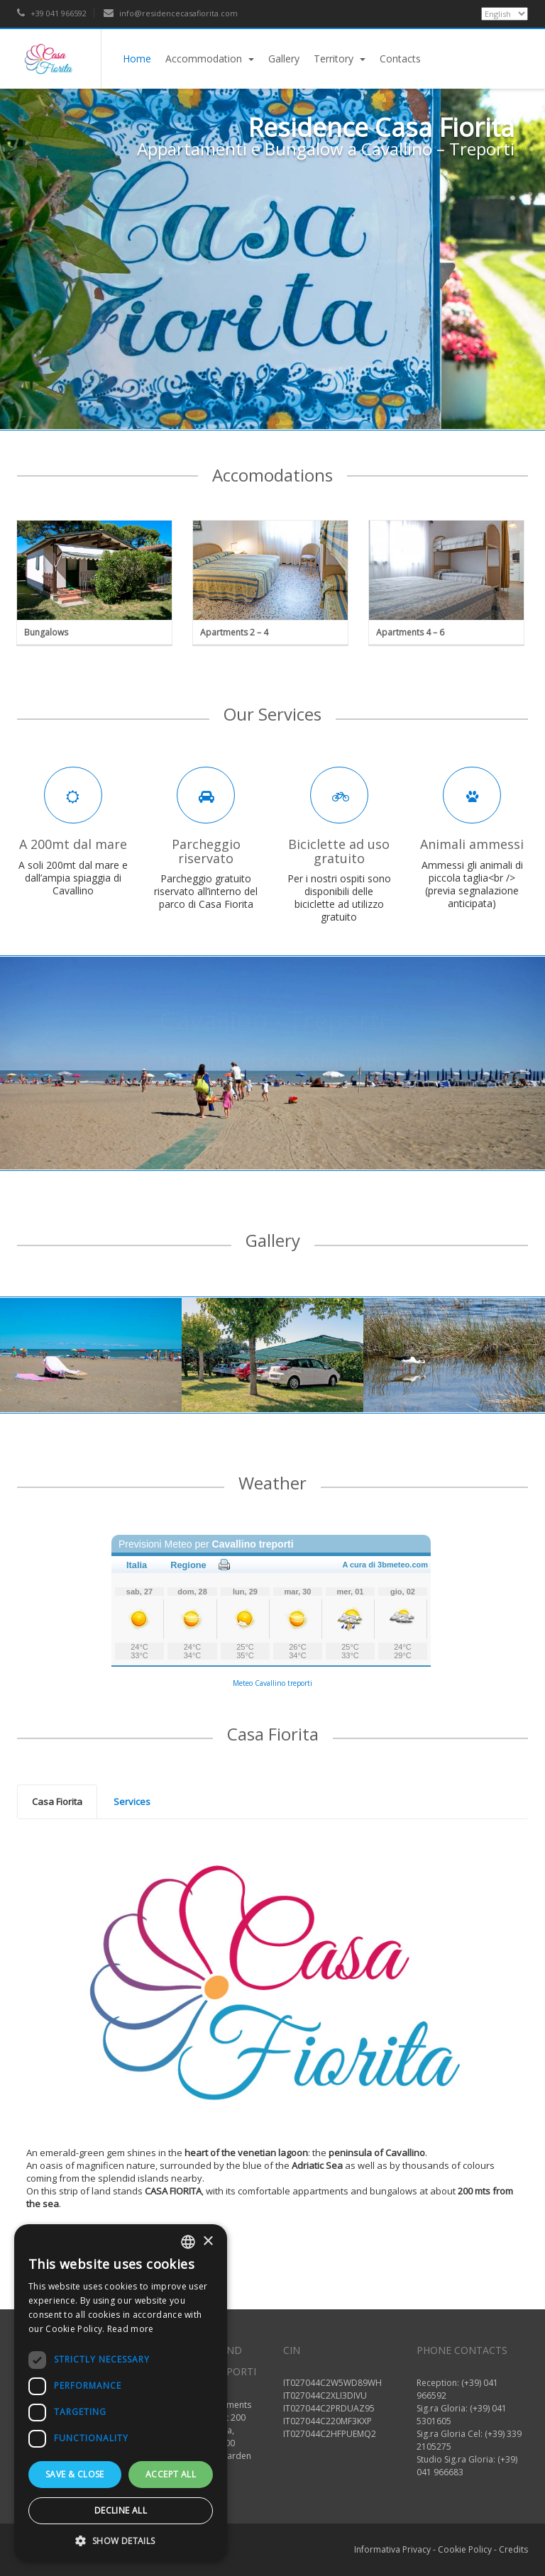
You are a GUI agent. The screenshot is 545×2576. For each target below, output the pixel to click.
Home (137, 58)
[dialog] (120, 2393)
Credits (513, 2549)
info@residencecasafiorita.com (171, 13)
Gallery (283, 58)
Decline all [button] (120, 2510)
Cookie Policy (465, 2549)
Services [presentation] (132, 1801)
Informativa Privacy (392, 2549)
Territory (339, 58)
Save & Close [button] (74, 2474)
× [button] (207, 2241)
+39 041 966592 (52, 13)
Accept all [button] (170, 2474)
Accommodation (209, 58)
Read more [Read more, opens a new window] (130, 2329)
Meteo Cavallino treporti (272, 1683)
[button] (120, 2540)
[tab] (57, 1802)
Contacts (400, 58)
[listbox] (188, 2242)
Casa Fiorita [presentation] (57, 1801)
